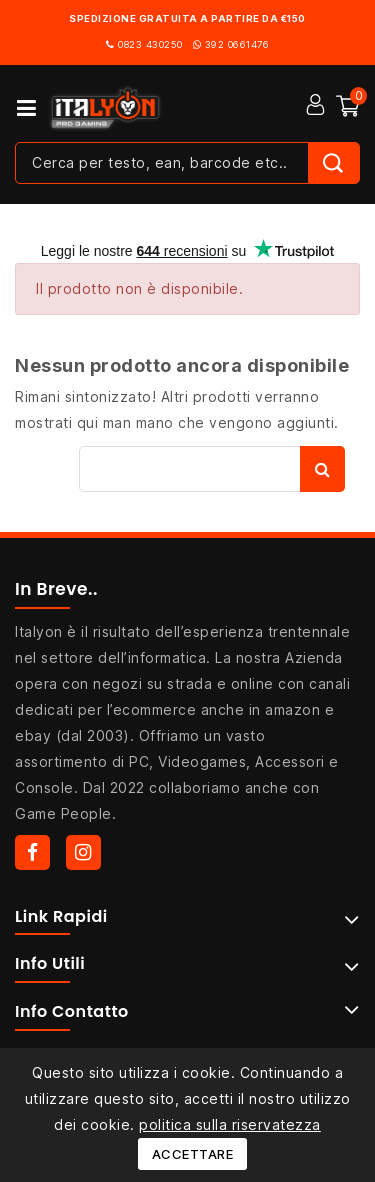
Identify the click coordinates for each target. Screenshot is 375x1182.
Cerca (322, 469)
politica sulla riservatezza (230, 1124)
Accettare (193, 1154)
